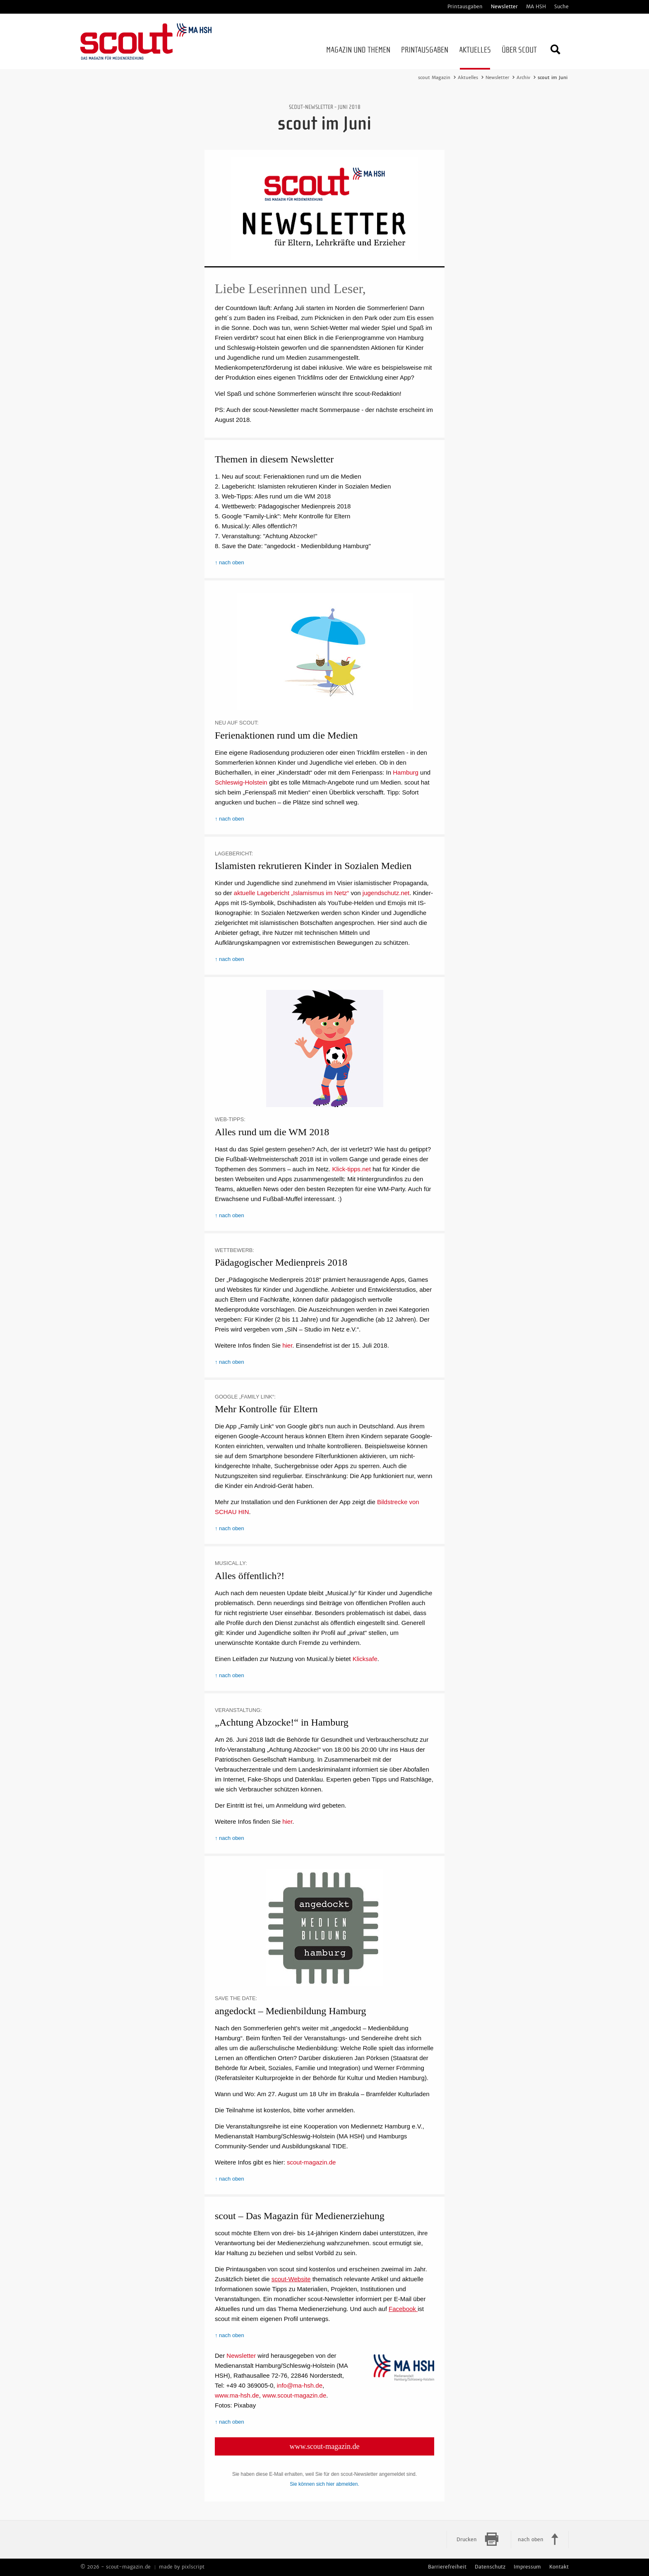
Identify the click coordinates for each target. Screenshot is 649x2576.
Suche (561, 6)
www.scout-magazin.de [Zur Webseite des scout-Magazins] (294, 2395)
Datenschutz (490, 2567)
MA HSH (536, 6)
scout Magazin (434, 77)
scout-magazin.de (311, 2162)
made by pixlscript (181, 2567)
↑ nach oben (229, 562)
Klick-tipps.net (351, 1168)
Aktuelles (468, 77)
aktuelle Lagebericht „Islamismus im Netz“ (291, 892)
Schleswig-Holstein (241, 782)
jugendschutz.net (386, 892)
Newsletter (504, 6)
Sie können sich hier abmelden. (324, 2484)
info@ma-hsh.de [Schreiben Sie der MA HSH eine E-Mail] (299, 2385)
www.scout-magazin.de (325, 2446)
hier (287, 1345)
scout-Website (291, 2278)
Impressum (527, 2567)
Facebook (403, 2308)
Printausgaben (465, 6)
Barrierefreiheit (447, 2567)
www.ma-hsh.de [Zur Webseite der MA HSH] (237, 2395)
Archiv (523, 77)
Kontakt (559, 2567)
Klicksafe (365, 1658)
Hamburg (405, 772)
